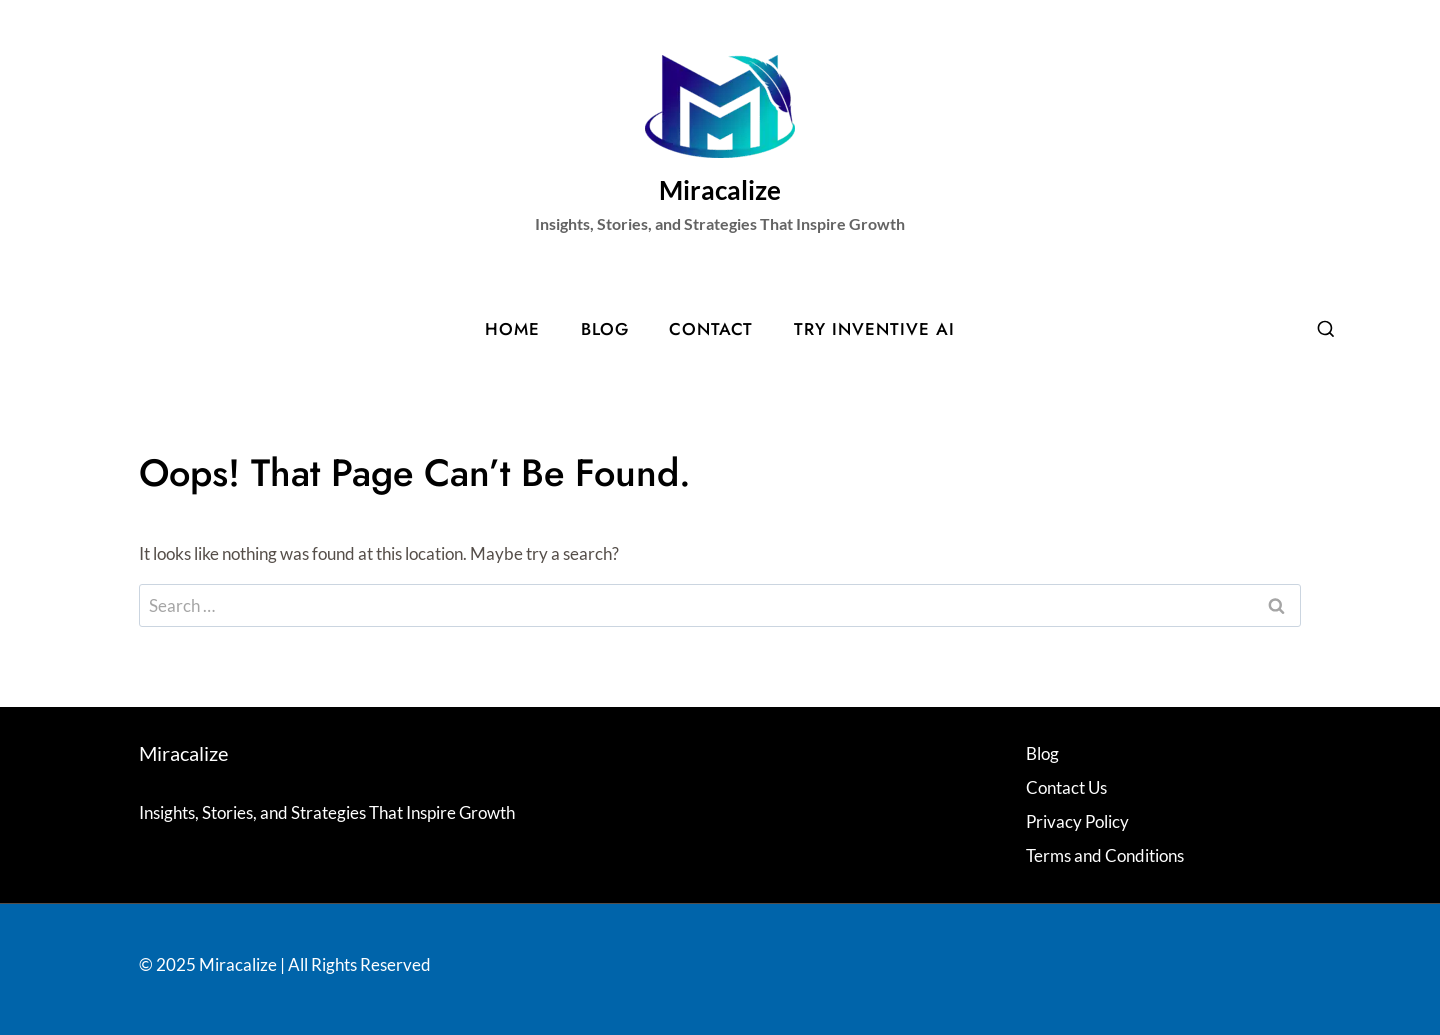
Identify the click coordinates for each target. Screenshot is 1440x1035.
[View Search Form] (1326, 330)
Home (512, 329)
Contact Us (1066, 787)
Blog (605, 329)
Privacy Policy (1077, 821)
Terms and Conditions (1105, 855)
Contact (711, 329)
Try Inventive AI (874, 329)
